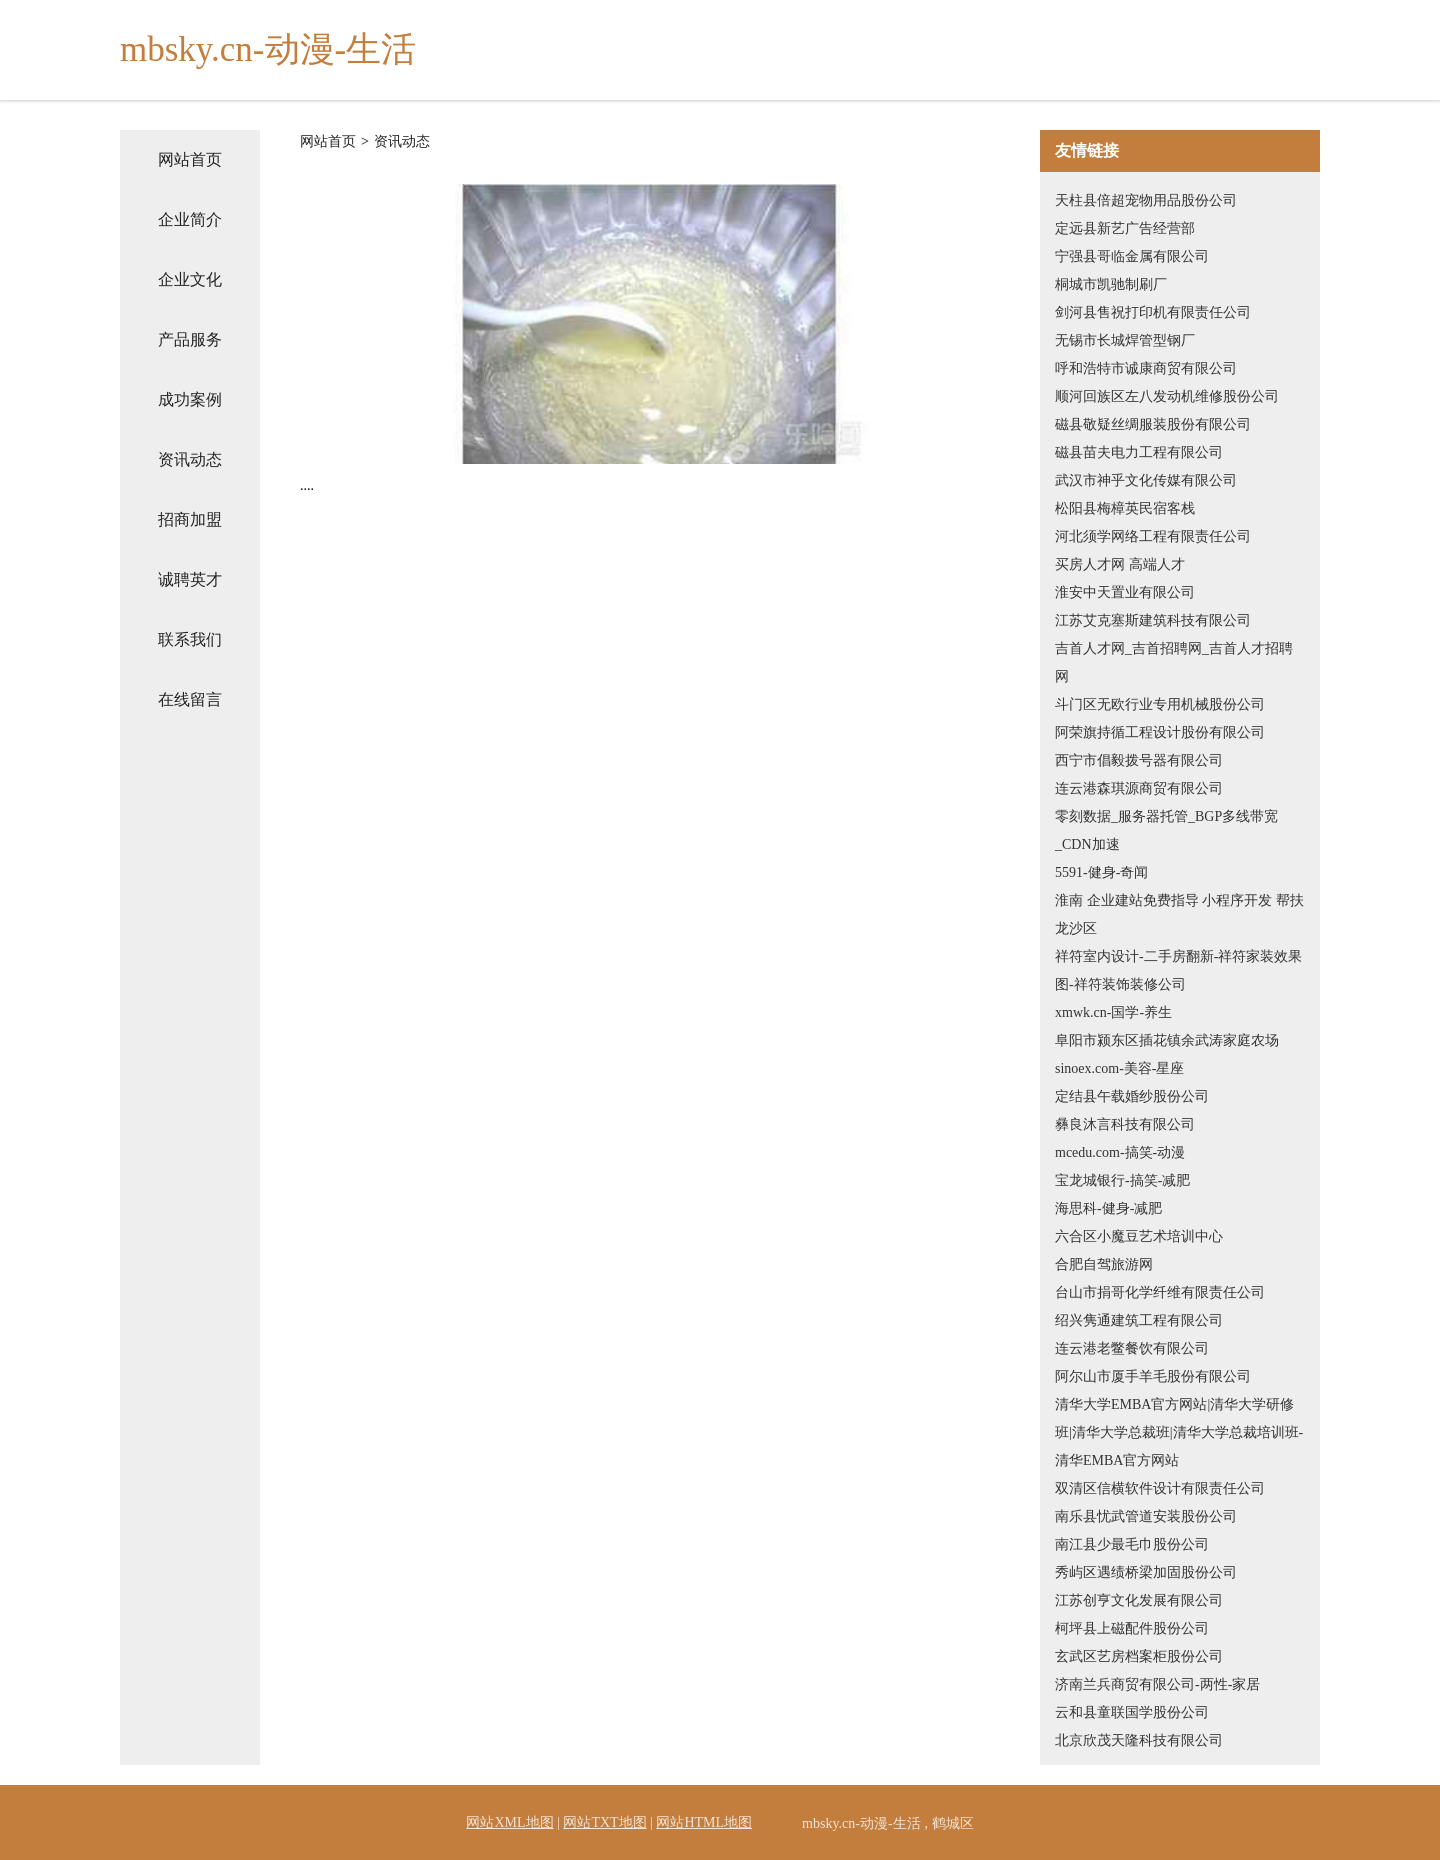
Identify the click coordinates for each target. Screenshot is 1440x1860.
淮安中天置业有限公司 (1125, 592)
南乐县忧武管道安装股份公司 (1146, 1516)
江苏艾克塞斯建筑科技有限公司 (1153, 620)
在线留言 (190, 699)
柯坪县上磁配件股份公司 (1132, 1628)
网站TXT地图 (604, 1822)
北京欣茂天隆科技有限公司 (1139, 1740)
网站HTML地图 (704, 1822)
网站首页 (190, 159)
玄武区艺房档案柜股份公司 (1139, 1656)
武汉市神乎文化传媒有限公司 (1146, 480)
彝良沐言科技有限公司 (1125, 1124)
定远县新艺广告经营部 (1125, 228)
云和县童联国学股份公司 (1132, 1712)
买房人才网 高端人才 (1120, 564)
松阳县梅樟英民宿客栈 (1125, 508)
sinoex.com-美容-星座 (1119, 1068)
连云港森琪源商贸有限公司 (1139, 788)
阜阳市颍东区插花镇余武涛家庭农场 (1167, 1040)
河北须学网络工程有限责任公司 (1153, 536)
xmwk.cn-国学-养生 (1113, 1012)
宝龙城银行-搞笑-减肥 (1122, 1180)
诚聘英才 (190, 579)
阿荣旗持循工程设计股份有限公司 (1160, 732)
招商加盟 (190, 519)
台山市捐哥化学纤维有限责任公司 (1160, 1292)
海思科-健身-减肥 (1108, 1208)
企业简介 (190, 219)
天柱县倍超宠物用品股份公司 (1146, 200)
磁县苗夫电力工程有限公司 (1139, 452)
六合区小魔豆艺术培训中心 (1139, 1236)
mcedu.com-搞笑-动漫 (1120, 1152)
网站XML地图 (509, 1822)
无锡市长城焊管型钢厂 (1125, 340)
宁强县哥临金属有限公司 (1132, 256)
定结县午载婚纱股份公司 (1132, 1096)
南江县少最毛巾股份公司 (1132, 1544)
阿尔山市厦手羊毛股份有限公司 (1153, 1376)
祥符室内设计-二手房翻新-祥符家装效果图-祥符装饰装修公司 (1178, 970)
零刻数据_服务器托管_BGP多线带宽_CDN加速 (1166, 830)
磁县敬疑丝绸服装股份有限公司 (1153, 424)
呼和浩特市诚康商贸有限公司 (1146, 368)
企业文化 (190, 279)
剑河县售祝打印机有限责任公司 (1153, 312)
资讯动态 (190, 459)
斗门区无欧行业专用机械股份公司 (1160, 704)
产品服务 (190, 339)
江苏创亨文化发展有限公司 (1139, 1600)
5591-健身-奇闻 (1101, 872)
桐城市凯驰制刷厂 (1111, 284)
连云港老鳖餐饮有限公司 (1132, 1348)
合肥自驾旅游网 (1104, 1264)
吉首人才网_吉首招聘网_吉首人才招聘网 (1174, 662)
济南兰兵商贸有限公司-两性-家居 (1157, 1684)
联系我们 (190, 639)
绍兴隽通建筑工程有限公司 (1139, 1320)
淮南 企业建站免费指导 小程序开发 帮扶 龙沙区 (1179, 914)
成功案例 (190, 399)
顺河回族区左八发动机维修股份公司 (1167, 396)
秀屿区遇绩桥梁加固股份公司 (1146, 1572)
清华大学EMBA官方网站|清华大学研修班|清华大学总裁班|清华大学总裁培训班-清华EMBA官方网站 (1179, 1432)
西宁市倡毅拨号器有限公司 (1139, 760)
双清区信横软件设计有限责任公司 (1160, 1488)
